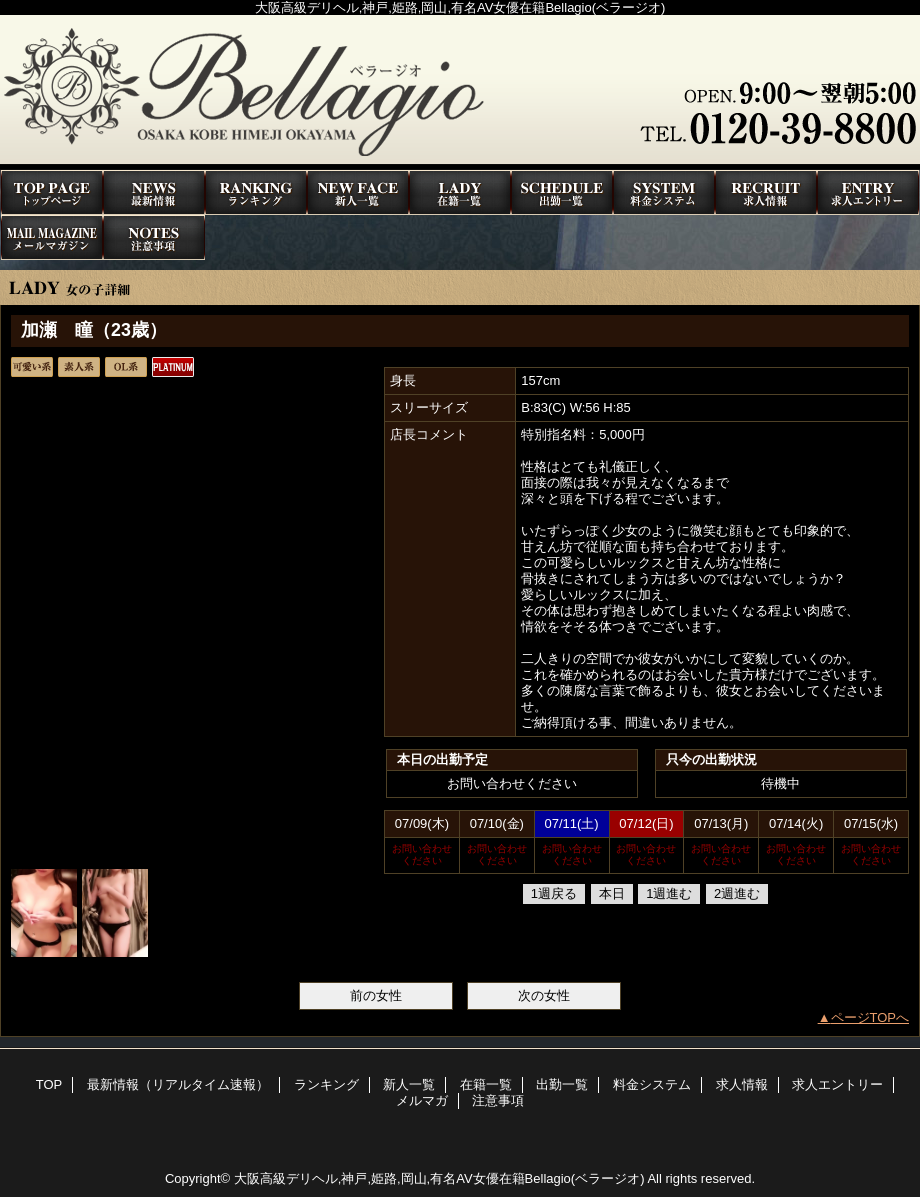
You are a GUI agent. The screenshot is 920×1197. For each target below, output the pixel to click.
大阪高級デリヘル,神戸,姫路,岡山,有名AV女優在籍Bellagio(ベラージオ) (439, 1178)
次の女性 (544, 995)
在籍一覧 (460, 192)
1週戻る (554, 893)
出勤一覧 (562, 192)
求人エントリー (868, 192)
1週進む (669, 893)
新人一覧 (358, 192)
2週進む (737, 893)
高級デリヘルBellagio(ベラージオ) (460, 92)
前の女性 (376, 995)
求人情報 (766, 192)
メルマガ (52, 237)
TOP (52, 192)
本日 (612, 893)
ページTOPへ (870, 1017)
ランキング (256, 192)
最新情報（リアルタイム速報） (154, 192)
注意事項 (154, 237)
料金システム (664, 192)
